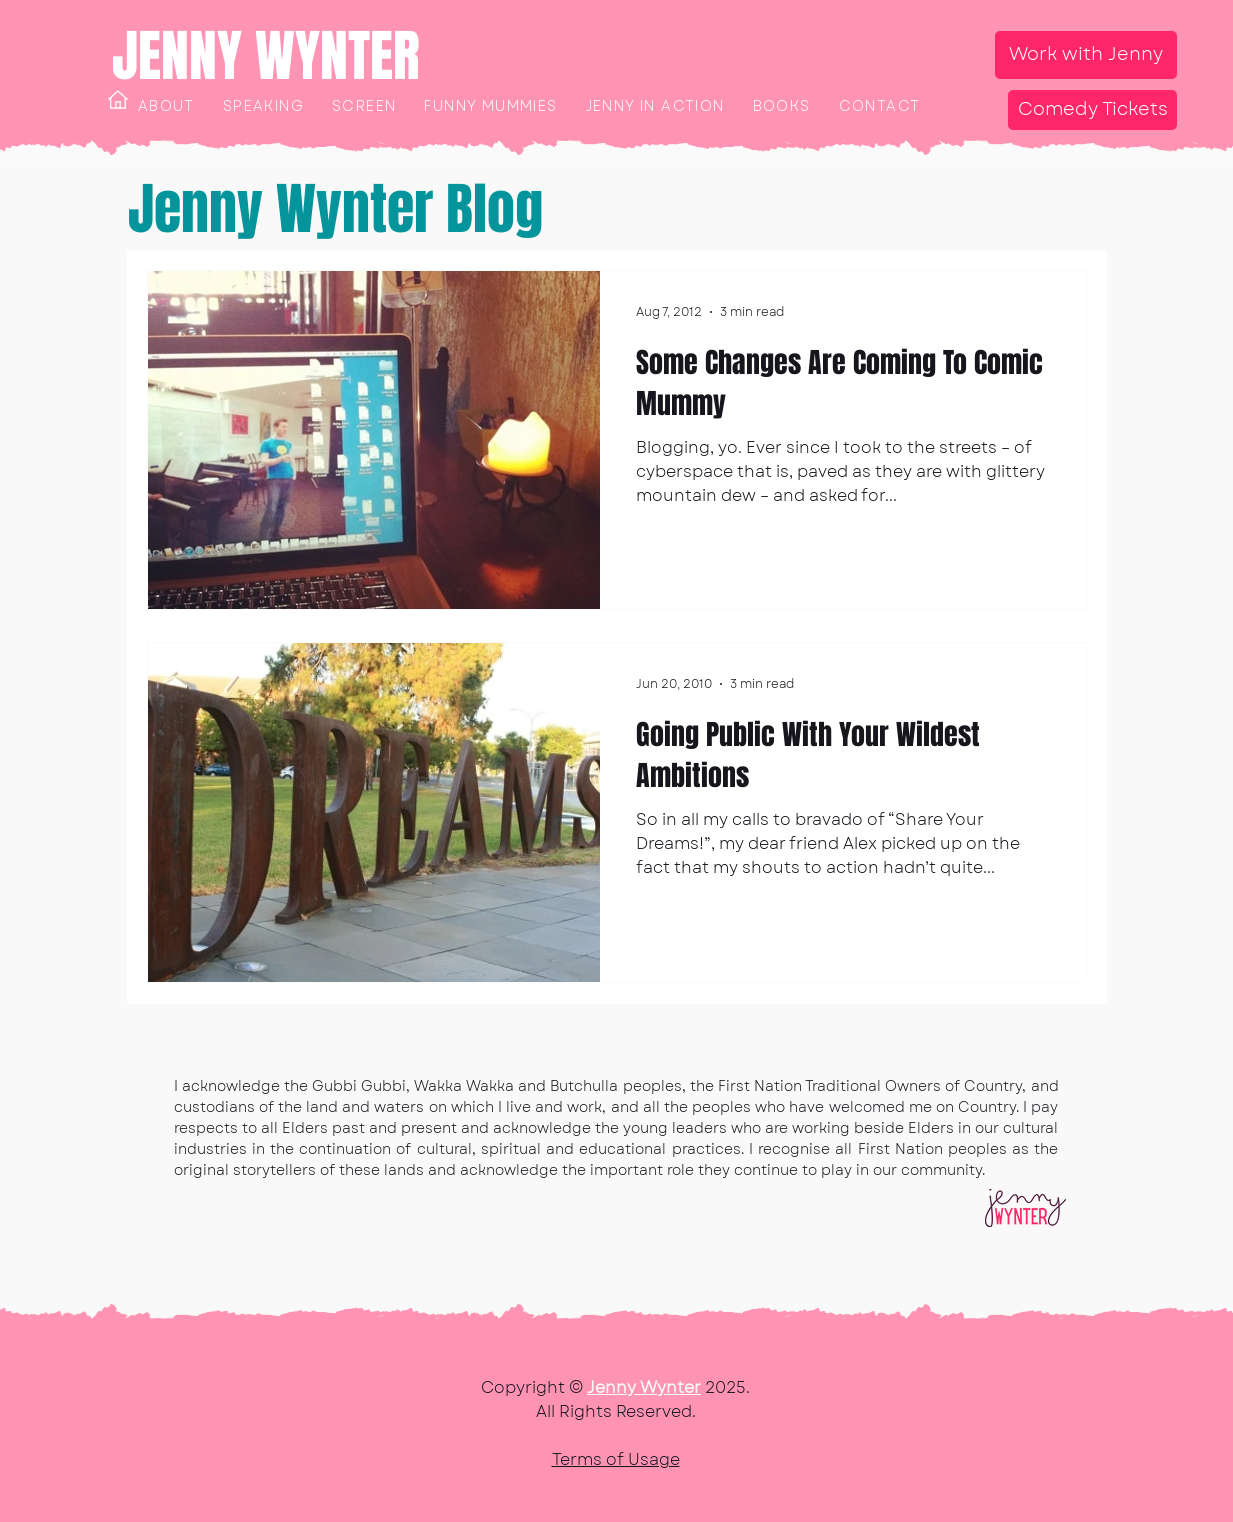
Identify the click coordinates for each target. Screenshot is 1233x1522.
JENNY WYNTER (266, 56)
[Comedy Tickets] (1092, 110)
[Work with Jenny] (1086, 55)
